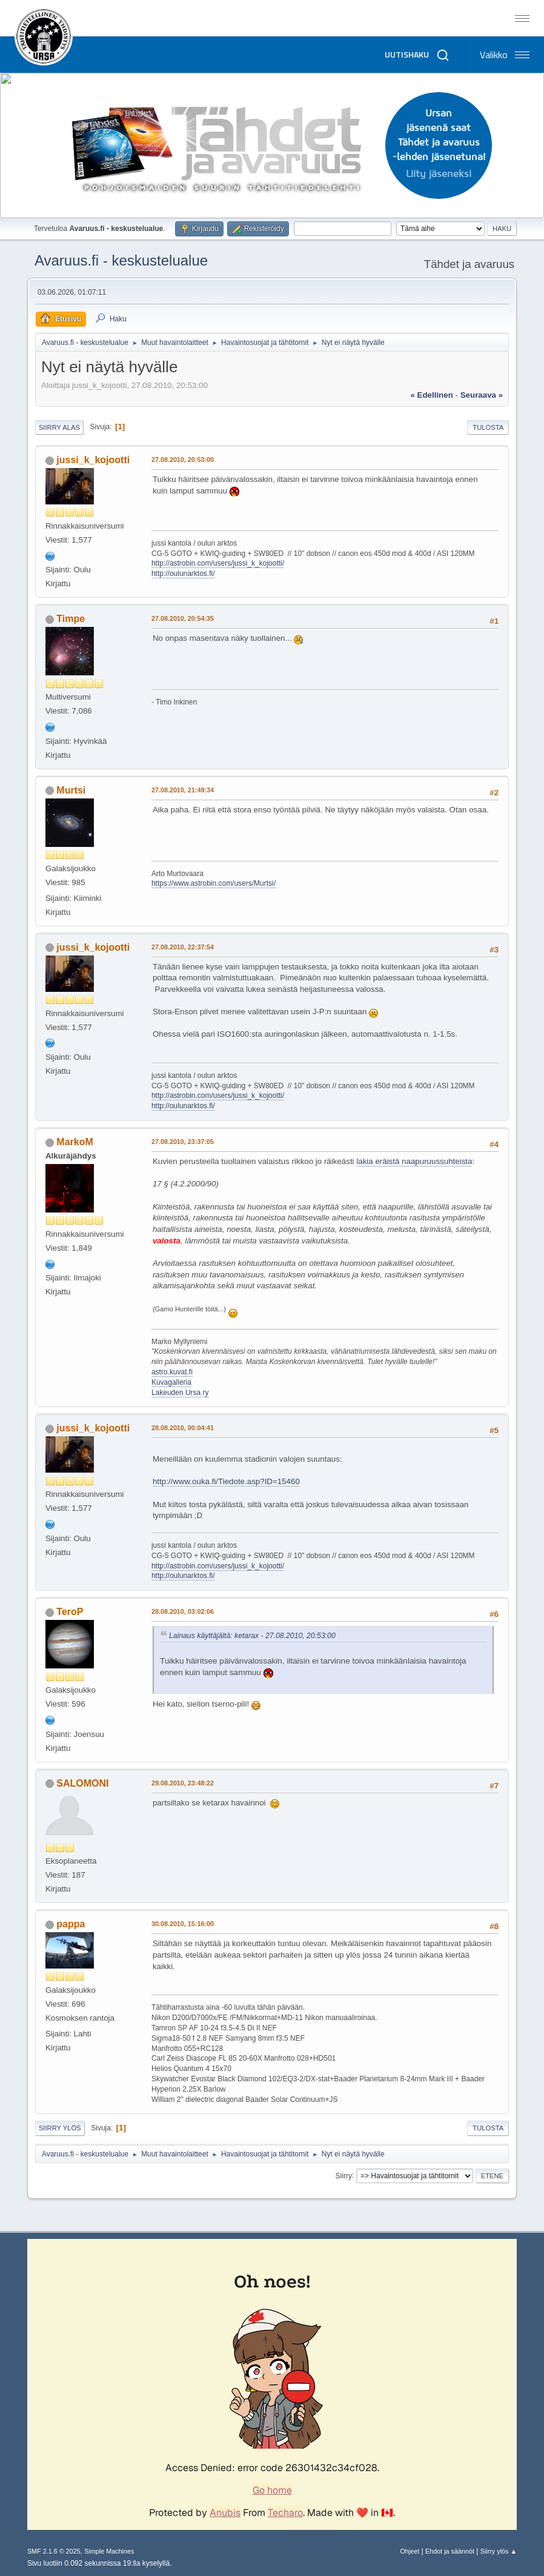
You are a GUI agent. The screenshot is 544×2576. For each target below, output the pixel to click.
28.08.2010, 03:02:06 (182, 1611)
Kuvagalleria (171, 1382)
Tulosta (488, 427)
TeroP (69, 1612)
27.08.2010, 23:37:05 (182, 1141)
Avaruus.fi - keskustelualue (121, 260)
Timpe (70, 619)
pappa (70, 1924)
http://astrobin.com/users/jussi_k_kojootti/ (217, 563)
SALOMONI (82, 1783)
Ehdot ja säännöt (449, 2551)
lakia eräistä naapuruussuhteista (414, 1161)
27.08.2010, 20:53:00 (182, 459)
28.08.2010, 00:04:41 (182, 1427)
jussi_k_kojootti (93, 460)
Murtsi (70, 790)
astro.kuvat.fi (172, 1372)
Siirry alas (59, 427)
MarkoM (74, 1142)
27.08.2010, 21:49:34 (182, 790)
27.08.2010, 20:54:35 (182, 618)
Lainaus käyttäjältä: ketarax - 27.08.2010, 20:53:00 (252, 1635)
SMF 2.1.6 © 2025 (54, 2551)
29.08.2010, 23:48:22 (182, 1783)
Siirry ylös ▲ (498, 2551)
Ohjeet (409, 2551)
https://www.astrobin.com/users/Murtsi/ (213, 883)
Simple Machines (109, 2551)
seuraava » (481, 395)
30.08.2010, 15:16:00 (182, 1923)
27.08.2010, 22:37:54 (182, 947)
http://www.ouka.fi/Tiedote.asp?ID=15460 (226, 1481)
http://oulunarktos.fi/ (183, 573)
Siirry (344, 2175)
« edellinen (431, 395)
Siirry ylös (60, 2128)
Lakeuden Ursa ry (180, 1392)
